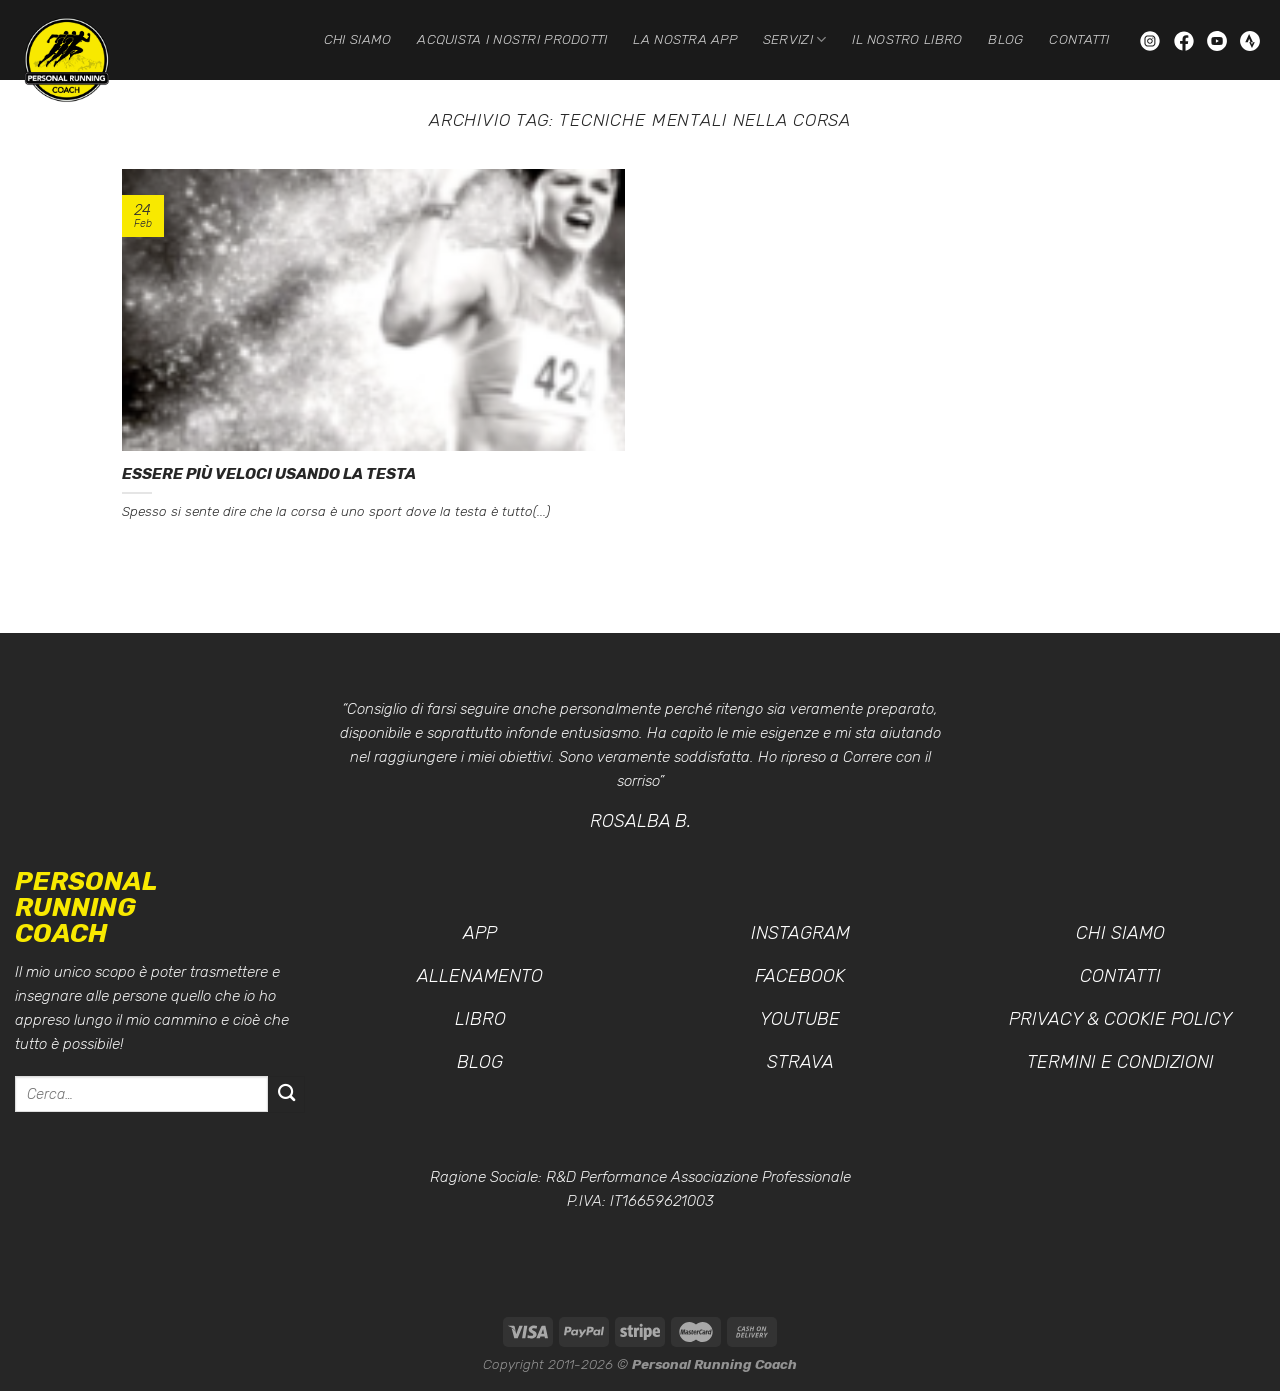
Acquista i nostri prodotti (512, 39)
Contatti (1079, 39)
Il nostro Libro (907, 39)
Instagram (800, 933)
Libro (480, 1019)
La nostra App (685, 39)
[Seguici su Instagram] (1152, 39)
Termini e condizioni (1120, 1062)
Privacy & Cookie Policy (1120, 1019)
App (480, 933)
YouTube (800, 1019)
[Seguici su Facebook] (1186, 39)
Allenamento (480, 976)
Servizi (794, 39)
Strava (800, 1062)
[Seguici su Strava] (1250, 39)
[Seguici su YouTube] (1219, 39)
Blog (1005, 39)
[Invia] (286, 1094)
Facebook (800, 976)
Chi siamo (357, 39)
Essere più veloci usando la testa (269, 473)
